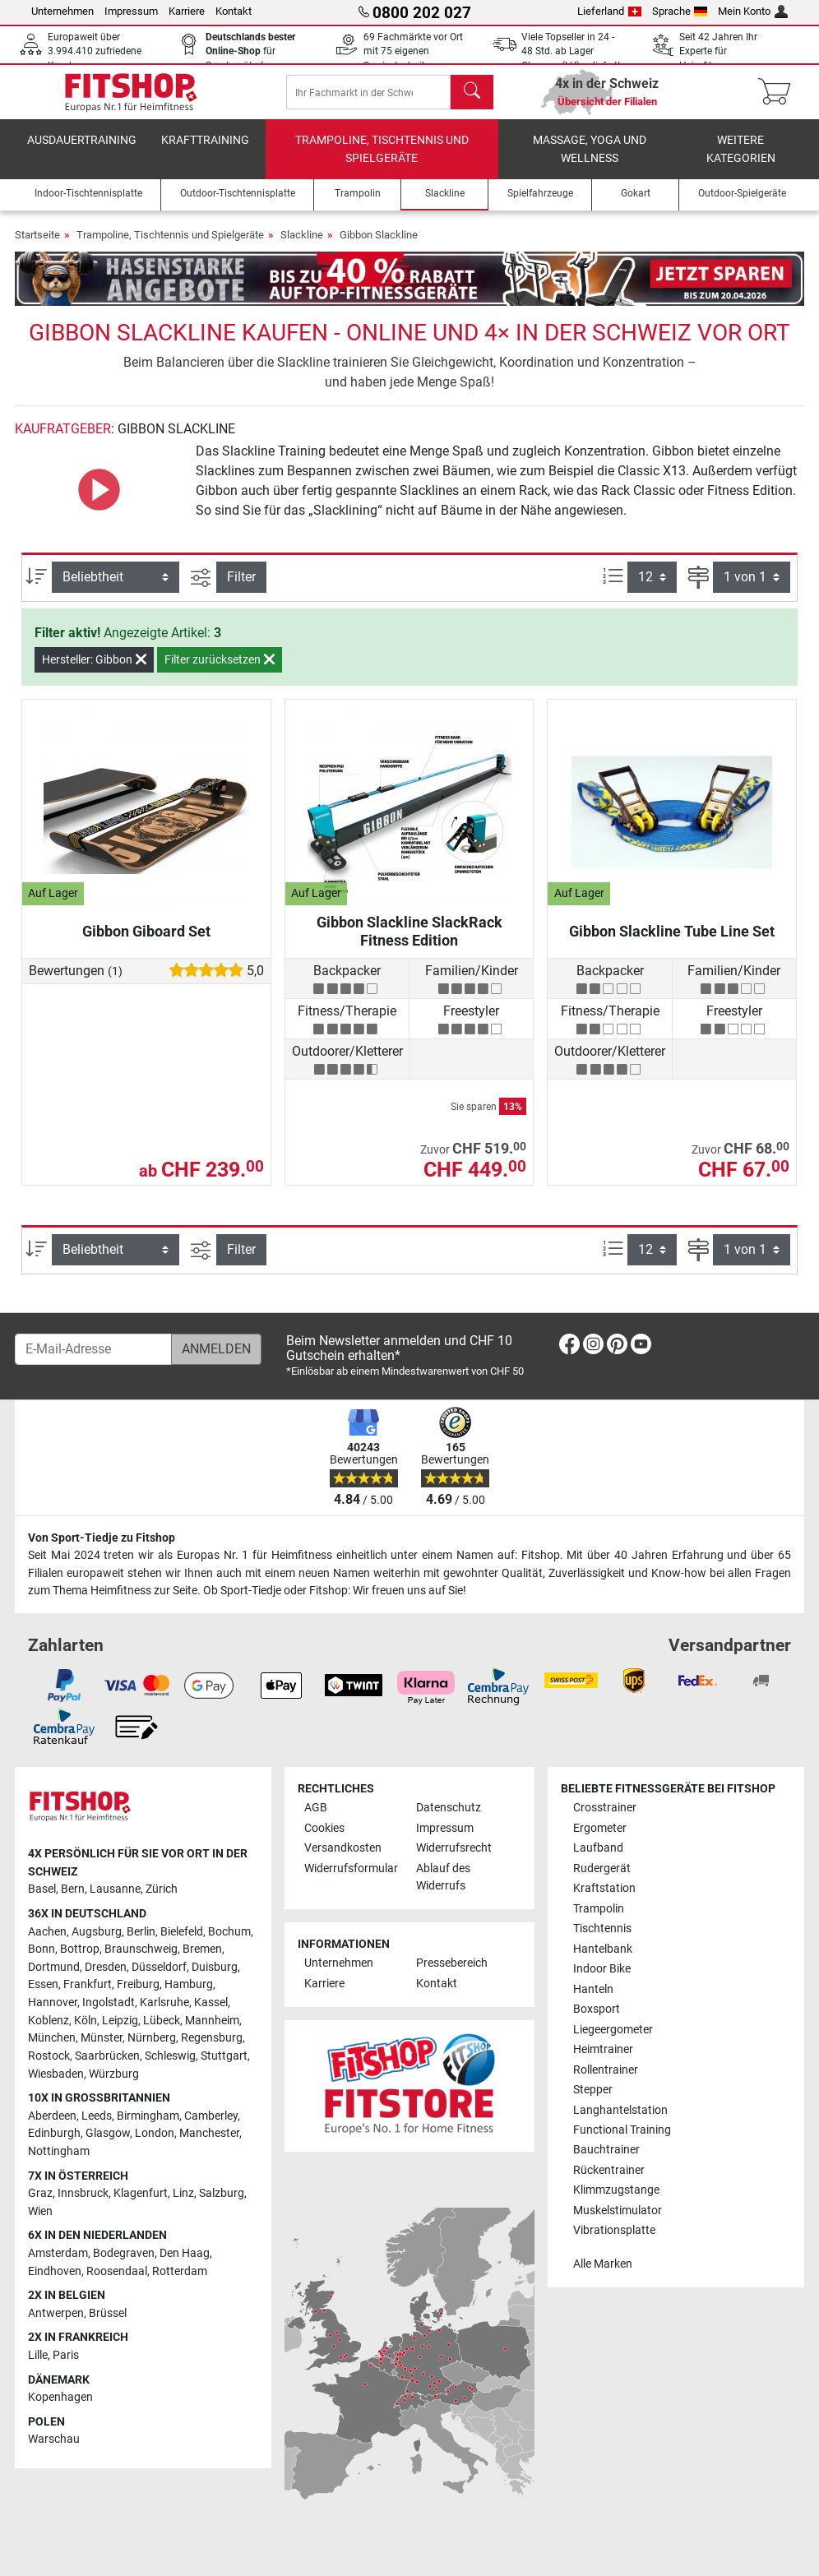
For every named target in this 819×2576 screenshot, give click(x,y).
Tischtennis (602, 1928)
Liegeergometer (613, 2030)
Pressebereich (452, 1963)
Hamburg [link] (188, 1985)
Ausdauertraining (81, 152)
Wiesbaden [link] (56, 2074)
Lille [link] (38, 2355)
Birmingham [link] (148, 2116)
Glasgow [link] (108, 2133)
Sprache (680, 11)
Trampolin (598, 1909)
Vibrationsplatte (614, 2230)
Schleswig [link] (170, 2056)
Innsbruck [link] (83, 2193)
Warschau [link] (54, 2440)
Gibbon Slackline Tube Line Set (672, 942)
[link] (569, 1347)
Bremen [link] (202, 1949)
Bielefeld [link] (181, 1932)
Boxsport (596, 2009)
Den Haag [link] (185, 2253)
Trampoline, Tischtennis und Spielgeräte (382, 161)
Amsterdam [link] (58, 2253)
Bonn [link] (41, 1949)
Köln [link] (85, 2021)
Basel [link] (42, 1889)
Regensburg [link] (212, 2038)
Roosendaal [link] (116, 2271)
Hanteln (593, 1989)
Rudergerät (602, 1868)
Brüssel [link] (108, 2313)
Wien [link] (40, 2211)
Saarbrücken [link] (107, 2056)
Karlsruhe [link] (164, 2002)
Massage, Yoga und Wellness (589, 161)
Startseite (37, 246)
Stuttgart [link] (224, 2056)
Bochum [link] (229, 1932)
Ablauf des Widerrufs (443, 1877)
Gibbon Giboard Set (146, 942)
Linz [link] (183, 2193)
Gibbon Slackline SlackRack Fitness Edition (409, 942)
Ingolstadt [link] (108, 2002)
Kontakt (233, 11)
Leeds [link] (96, 2116)
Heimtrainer (603, 2049)
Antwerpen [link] (56, 2313)
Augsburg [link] (97, 1932)
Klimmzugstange (616, 2191)
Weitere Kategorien (740, 161)
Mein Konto (753, 11)
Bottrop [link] (79, 1949)
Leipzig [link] (120, 2021)
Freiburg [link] (138, 1985)
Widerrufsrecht (454, 1848)
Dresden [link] (106, 1967)
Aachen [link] (47, 1932)
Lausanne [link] (115, 1889)
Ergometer (600, 1828)
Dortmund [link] (54, 1967)
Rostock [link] (49, 2056)
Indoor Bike (602, 1969)
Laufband (598, 1848)
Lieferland (609, 11)
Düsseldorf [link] (159, 1967)
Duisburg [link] (215, 1967)
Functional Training (622, 2130)
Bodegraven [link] (124, 2253)
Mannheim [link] (212, 2021)
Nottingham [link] (59, 2151)
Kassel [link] (211, 2002)
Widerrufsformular (351, 1868)
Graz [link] (40, 2193)
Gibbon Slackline (379, 246)
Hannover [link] (52, 2002)
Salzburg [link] (221, 2193)
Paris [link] (66, 2355)
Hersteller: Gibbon (94, 671)
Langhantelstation (620, 2110)
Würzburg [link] (114, 2074)
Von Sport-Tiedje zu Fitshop (101, 1538)
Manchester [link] (209, 2133)
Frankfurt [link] (87, 1985)
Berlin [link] (141, 1932)
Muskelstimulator (617, 2211)
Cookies (324, 1828)
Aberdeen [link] (52, 2116)
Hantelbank (602, 1949)
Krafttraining (205, 152)
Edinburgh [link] (54, 2133)
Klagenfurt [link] (140, 2193)
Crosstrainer (604, 1808)
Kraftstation (604, 1888)
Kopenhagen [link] (60, 2397)
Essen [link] (43, 1985)
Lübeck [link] (161, 2021)
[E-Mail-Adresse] (93, 1349)
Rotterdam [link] (179, 2271)
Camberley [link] (211, 2116)
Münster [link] (102, 2038)
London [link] (154, 2133)
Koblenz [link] (48, 2021)
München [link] (52, 2038)
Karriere (187, 11)
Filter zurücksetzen (219, 671)
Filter (241, 588)
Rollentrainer (605, 2070)
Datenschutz (448, 1808)
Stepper (593, 2090)
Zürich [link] (162, 1889)
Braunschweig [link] (141, 1949)
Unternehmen (62, 11)
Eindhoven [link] (54, 2271)
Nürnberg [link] (151, 2038)
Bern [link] (73, 1889)
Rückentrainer (609, 2170)
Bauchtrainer (606, 2150)
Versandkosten (343, 1848)
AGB (315, 1808)
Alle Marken (602, 2264)
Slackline (301, 246)
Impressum (131, 11)
